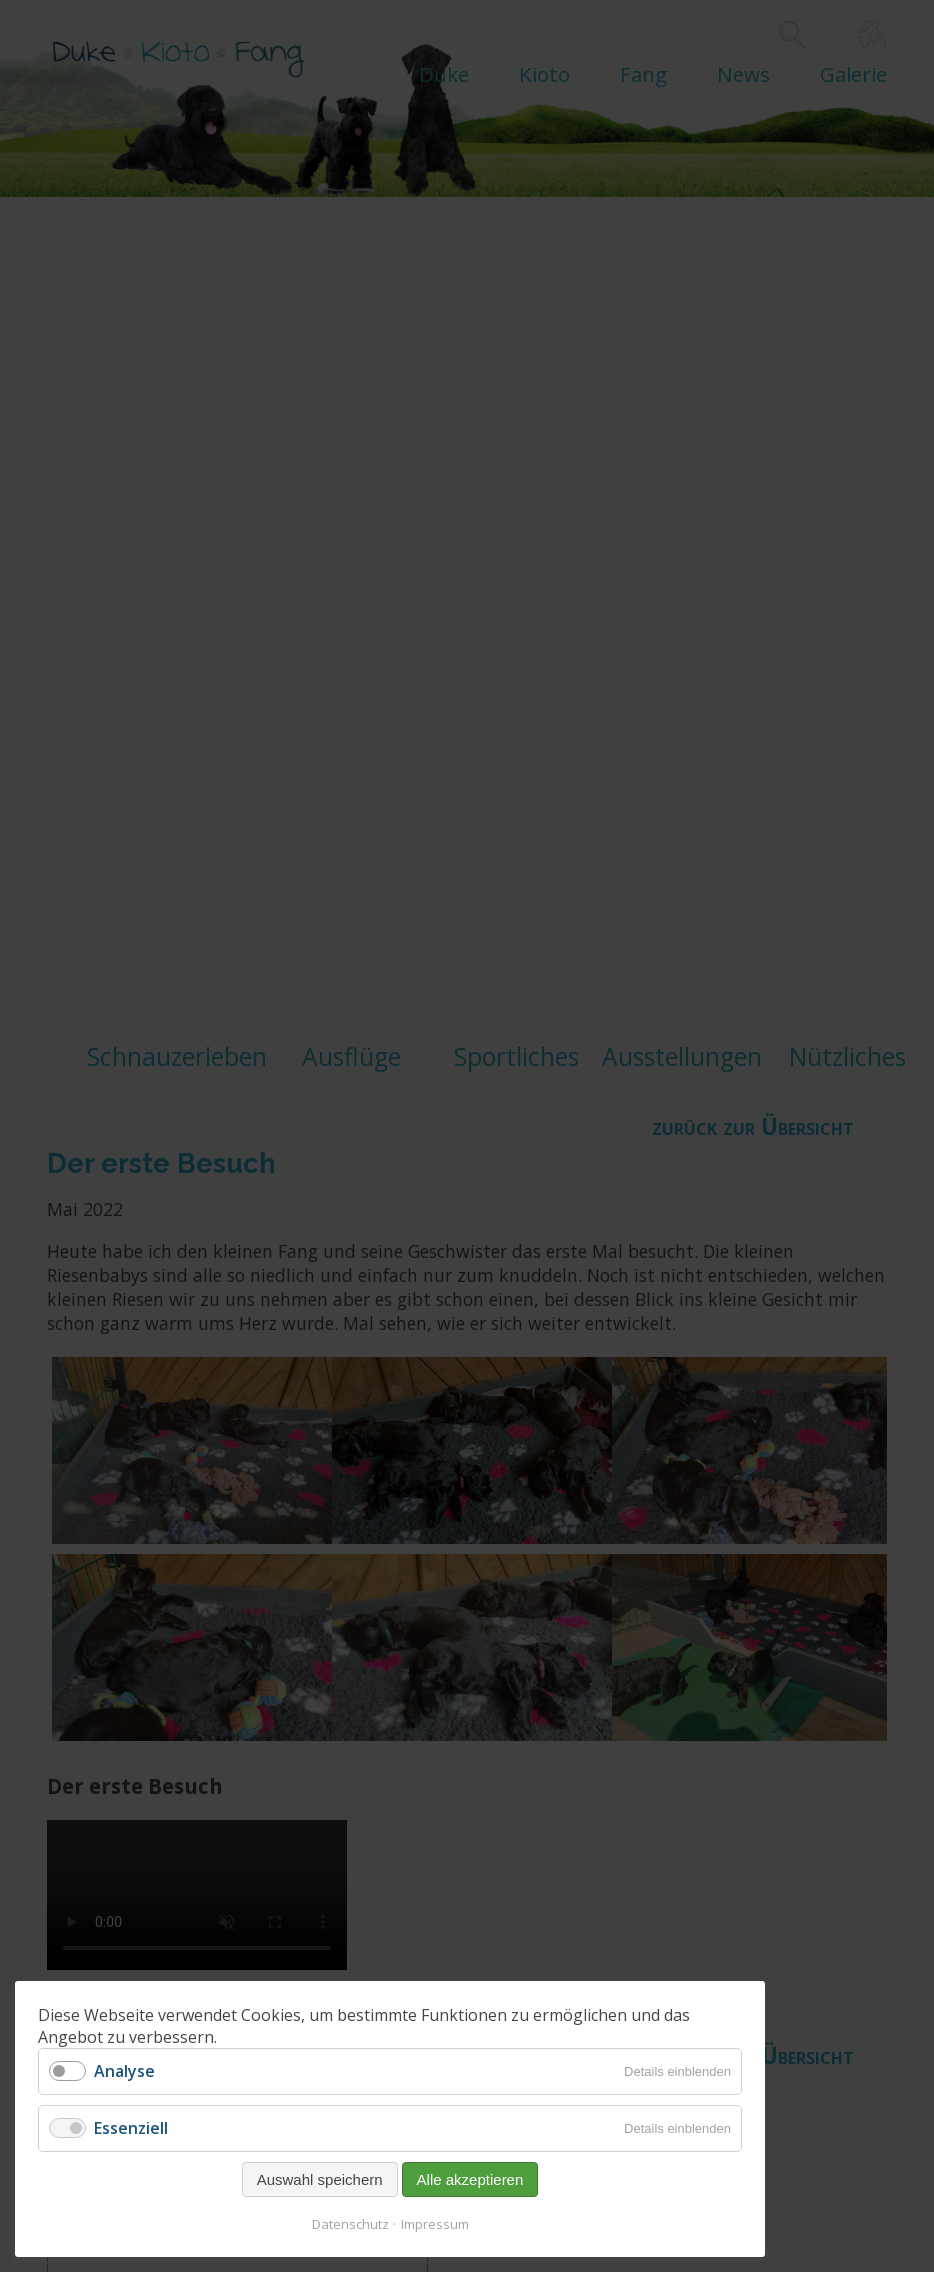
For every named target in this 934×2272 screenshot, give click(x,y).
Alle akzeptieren (470, 2179)
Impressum (435, 2224)
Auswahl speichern (320, 2179)
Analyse (124, 2071)
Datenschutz (350, 2224)
